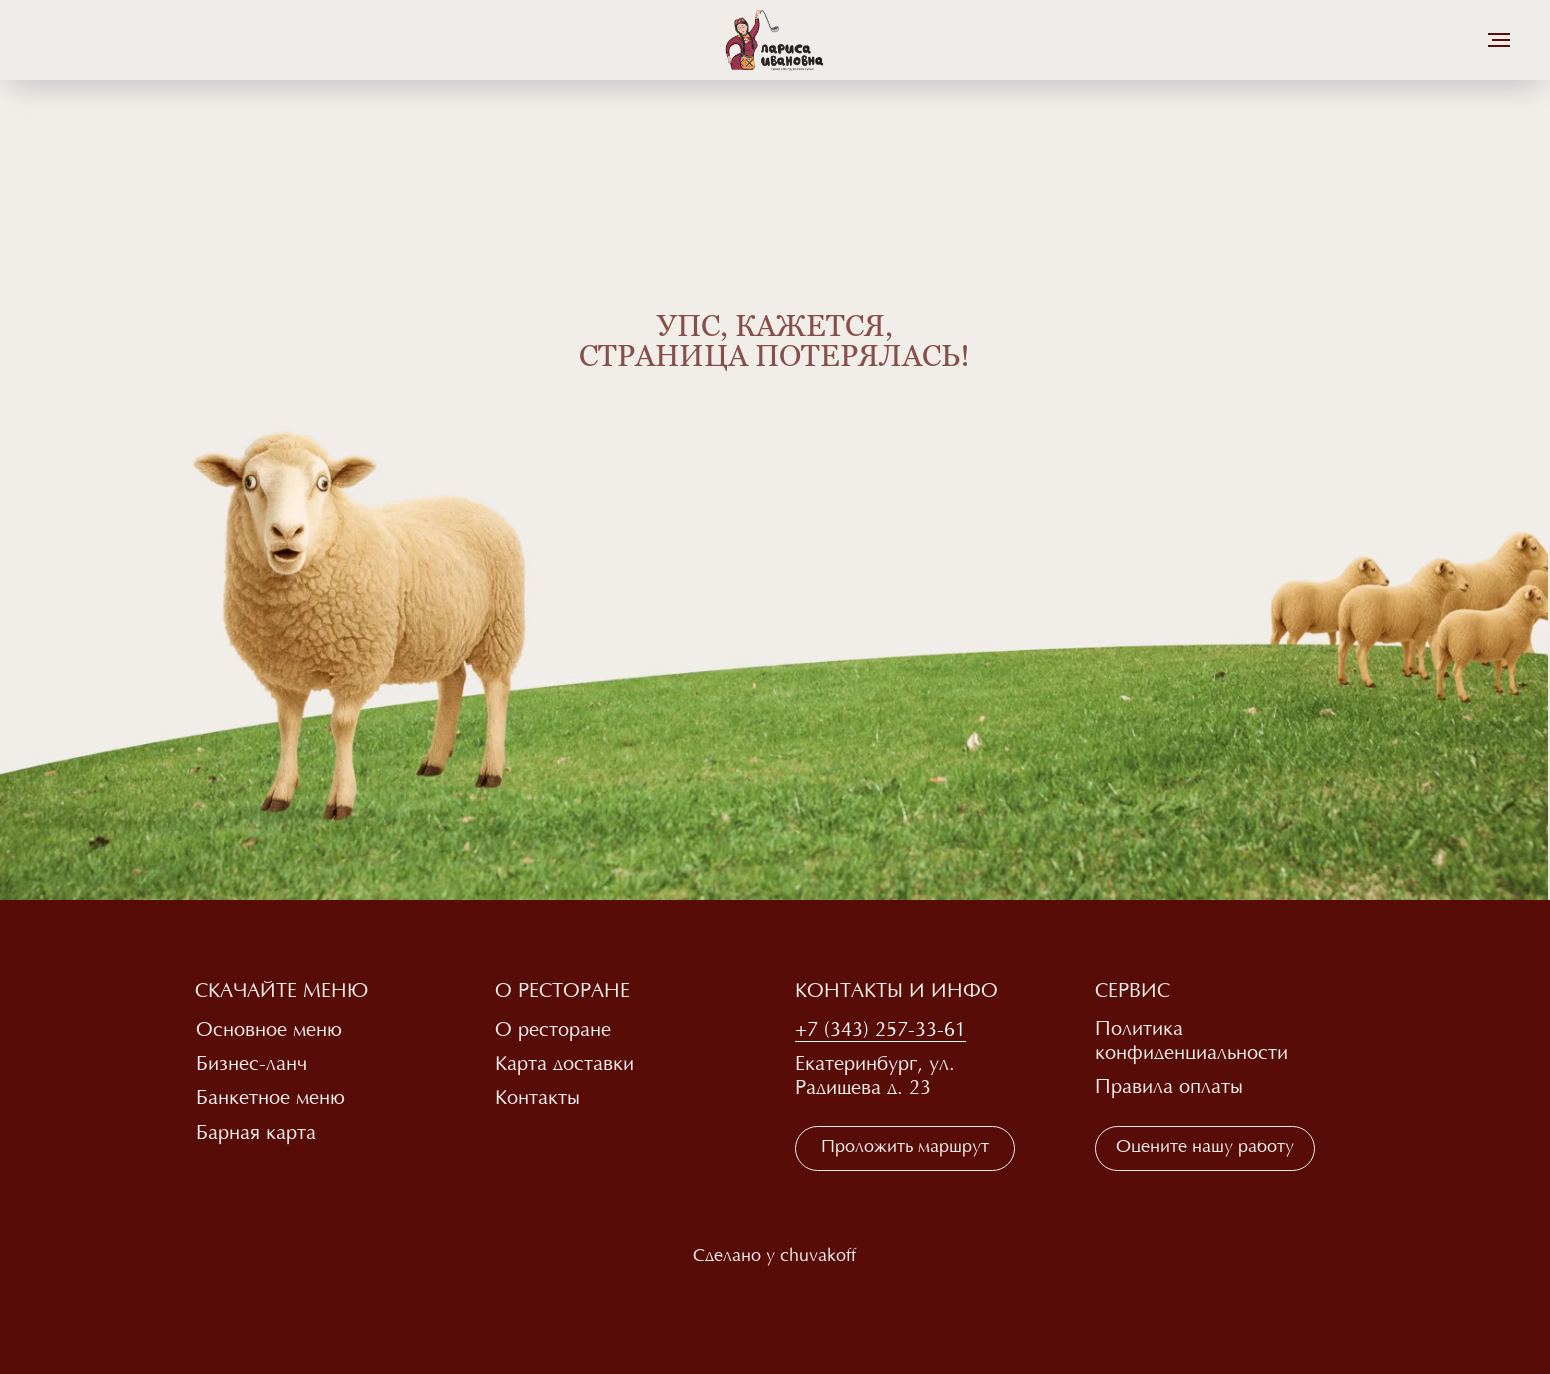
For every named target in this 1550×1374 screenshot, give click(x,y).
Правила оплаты (1169, 1088)
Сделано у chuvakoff (774, 1257)
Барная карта (256, 1134)
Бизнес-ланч (251, 1065)
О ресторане (553, 1031)
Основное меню (269, 1031)
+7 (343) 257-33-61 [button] (880, 1031)
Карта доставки (564, 1065)
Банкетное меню (270, 1099)
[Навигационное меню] (1499, 40)
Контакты (537, 1099)
